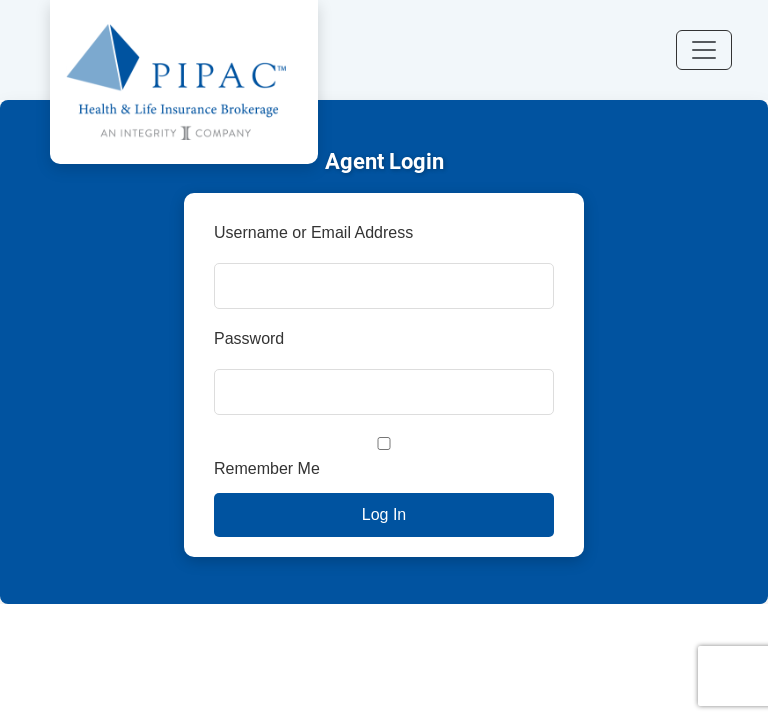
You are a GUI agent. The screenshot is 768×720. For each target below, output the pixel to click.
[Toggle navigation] (704, 50)
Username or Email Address (313, 232)
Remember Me (384, 457)
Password (249, 338)
